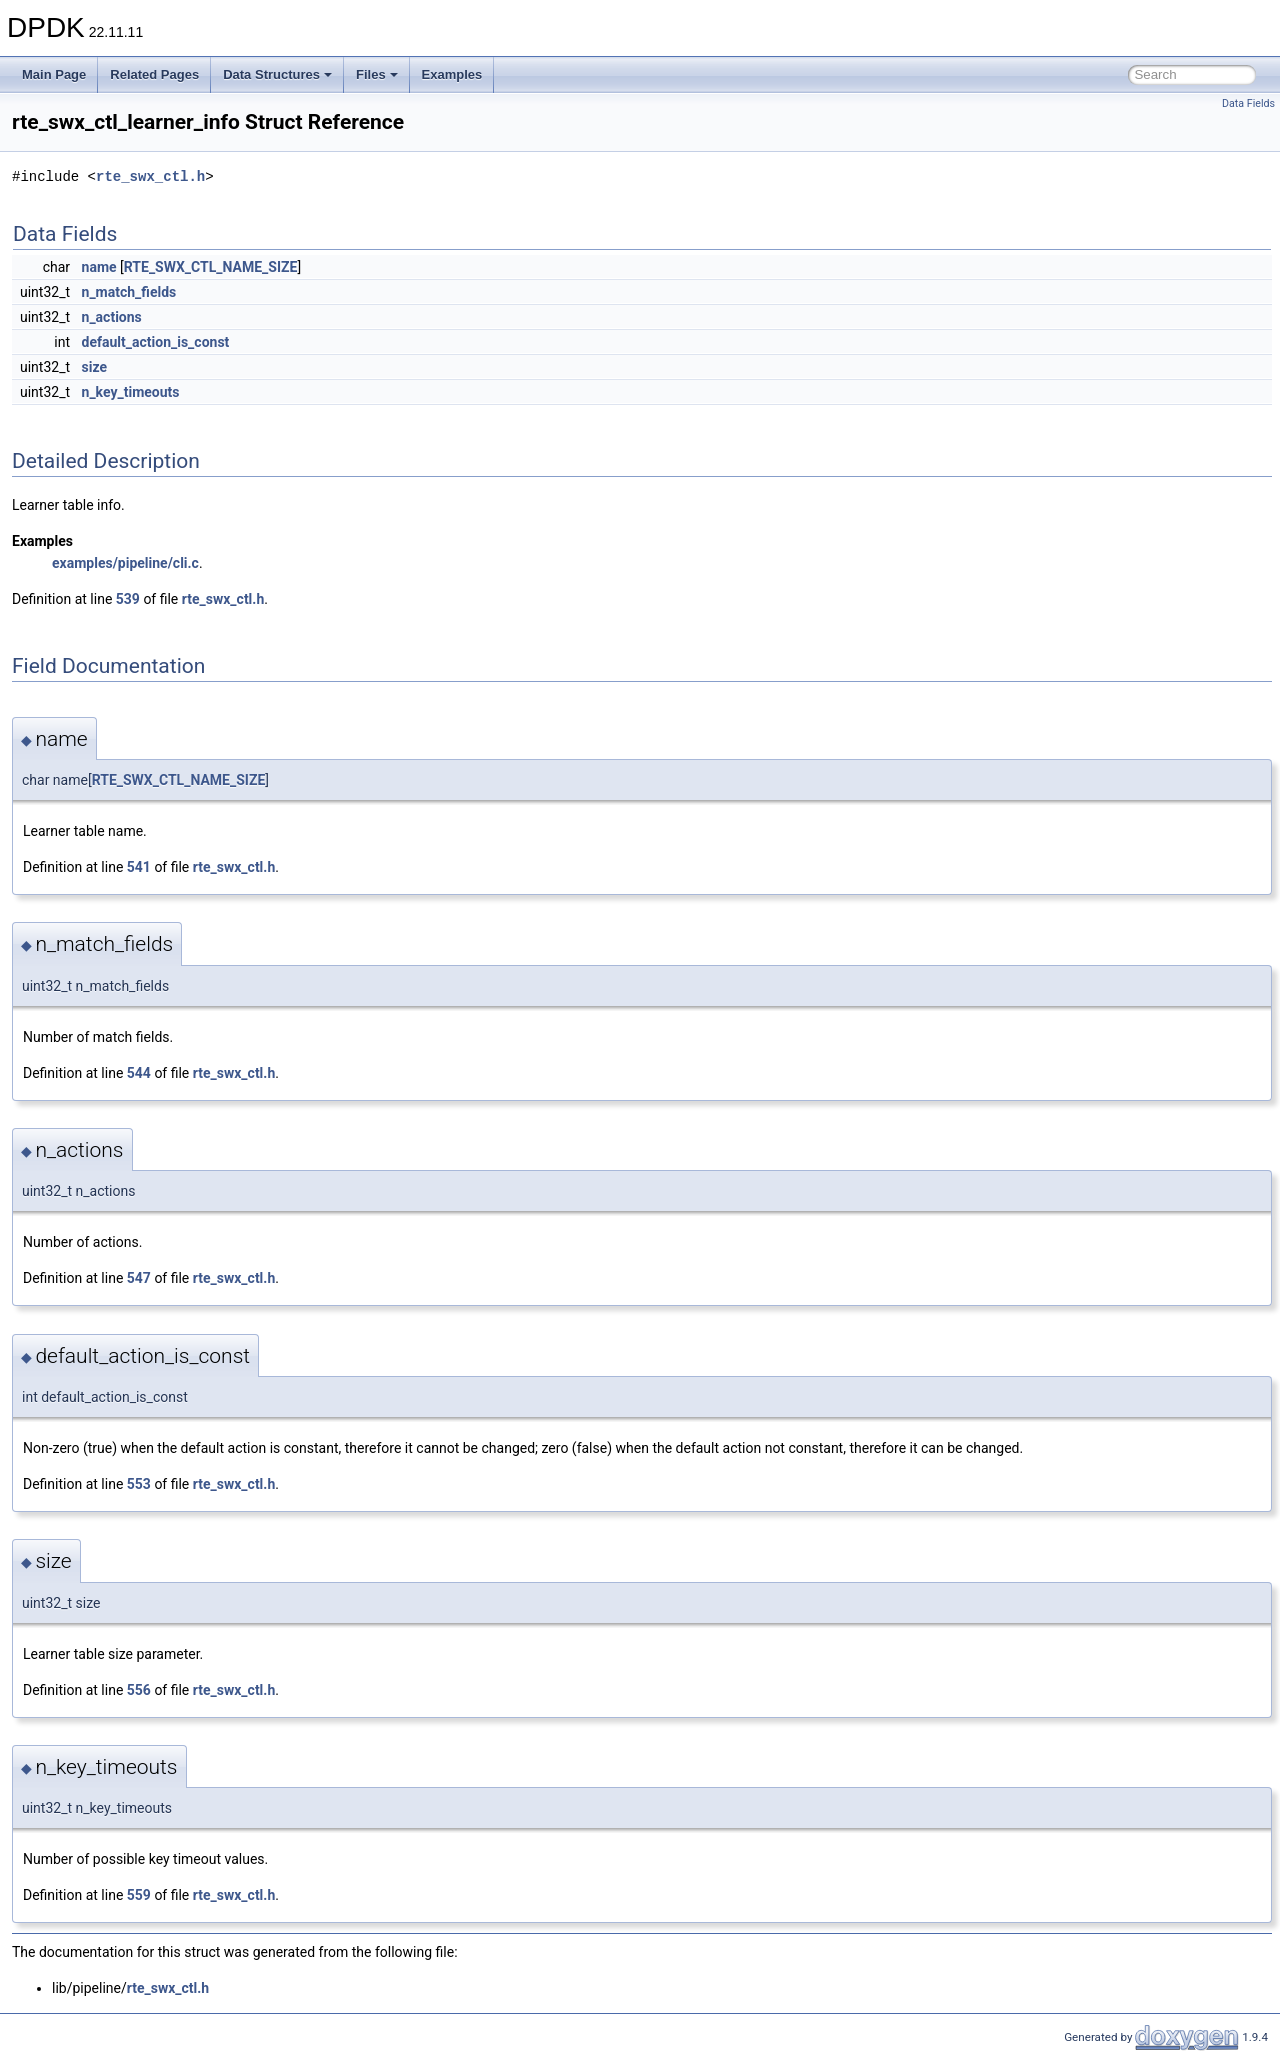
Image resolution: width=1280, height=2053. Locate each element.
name (99, 267)
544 (139, 1073)
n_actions (112, 317)
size (94, 367)
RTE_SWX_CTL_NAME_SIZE (211, 267)
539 (128, 599)
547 (139, 1278)
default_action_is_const (156, 342)
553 (139, 1484)
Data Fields (1248, 103)
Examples (452, 74)
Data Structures (277, 74)
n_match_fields (129, 292)
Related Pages (154, 74)
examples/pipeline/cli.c (125, 563)
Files (377, 74)
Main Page (54, 74)
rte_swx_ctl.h (150, 176)
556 (139, 1690)
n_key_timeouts (131, 392)
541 (139, 867)
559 (139, 1895)
